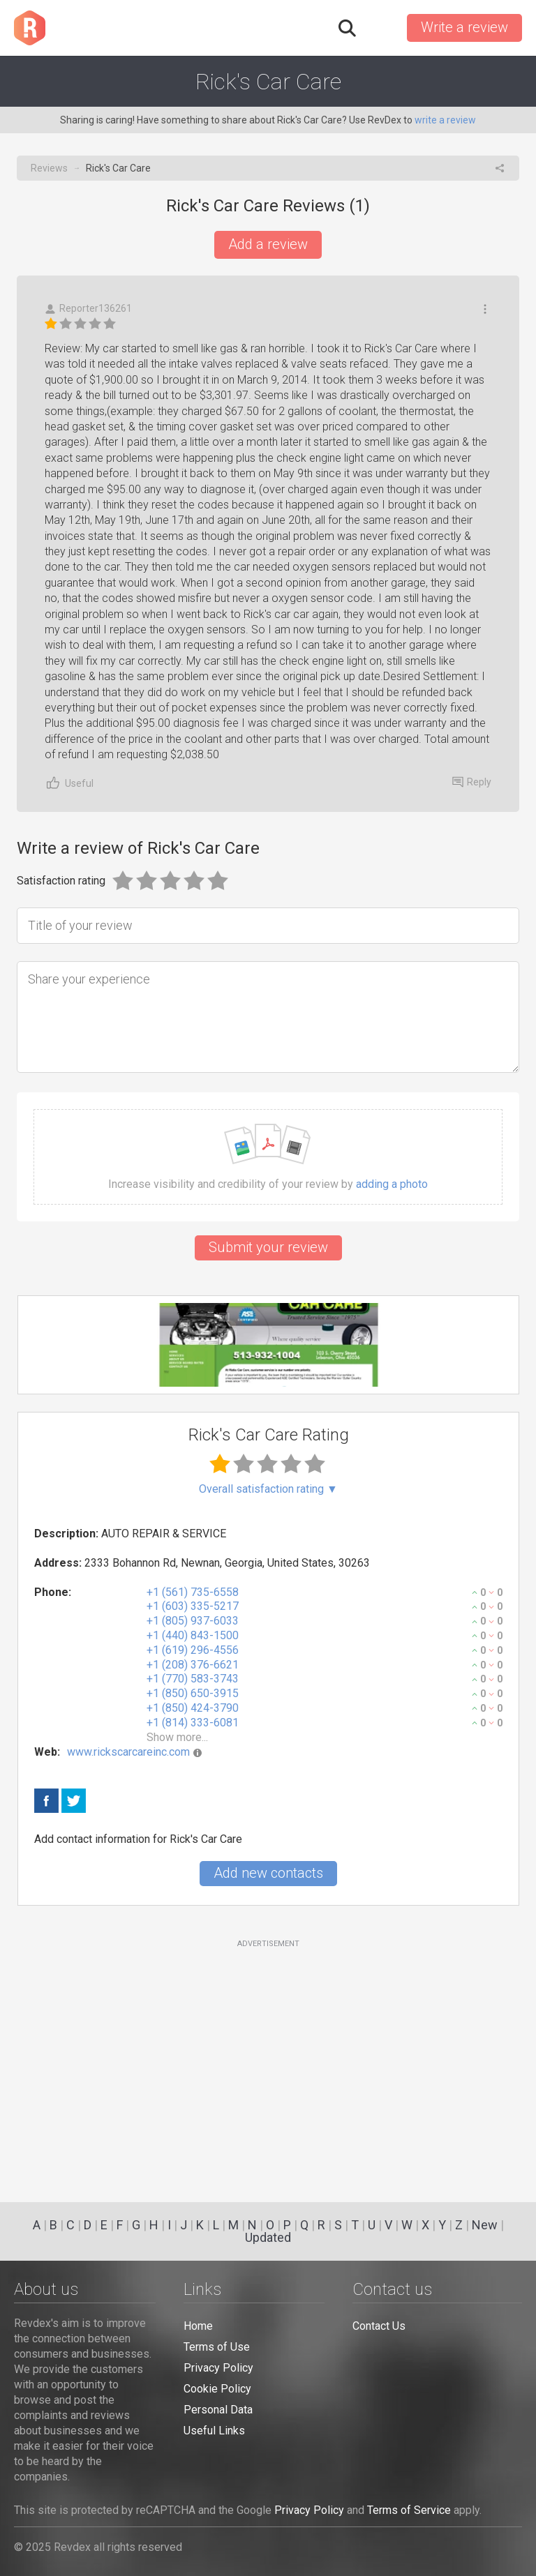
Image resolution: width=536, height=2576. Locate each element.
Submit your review (268, 1247)
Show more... (177, 1737)
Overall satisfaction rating (268, 1489)
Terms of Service (409, 2510)
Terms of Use (217, 2346)
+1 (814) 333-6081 (193, 1722)
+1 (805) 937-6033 (193, 1620)
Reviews (49, 168)
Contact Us (378, 2326)
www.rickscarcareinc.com (128, 1751)
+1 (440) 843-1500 (193, 1635)
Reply (471, 782)
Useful (69, 783)
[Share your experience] (268, 1017)
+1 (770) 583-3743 (193, 1678)
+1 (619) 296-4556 (193, 1650)
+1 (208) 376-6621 (193, 1664)
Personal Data (218, 2409)
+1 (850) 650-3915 (193, 1693)
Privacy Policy (218, 2367)
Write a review (464, 27)
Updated (268, 2237)
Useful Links (214, 2430)
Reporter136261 (88, 309)
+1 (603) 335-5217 (193, 1606)
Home (198, 2326)
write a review (445, 120)
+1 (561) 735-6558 (193, 1592)
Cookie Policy (217, 2388)
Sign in (380, 28)
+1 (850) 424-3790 (193, 1708)
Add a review (268, 244)
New (485, 2224)
